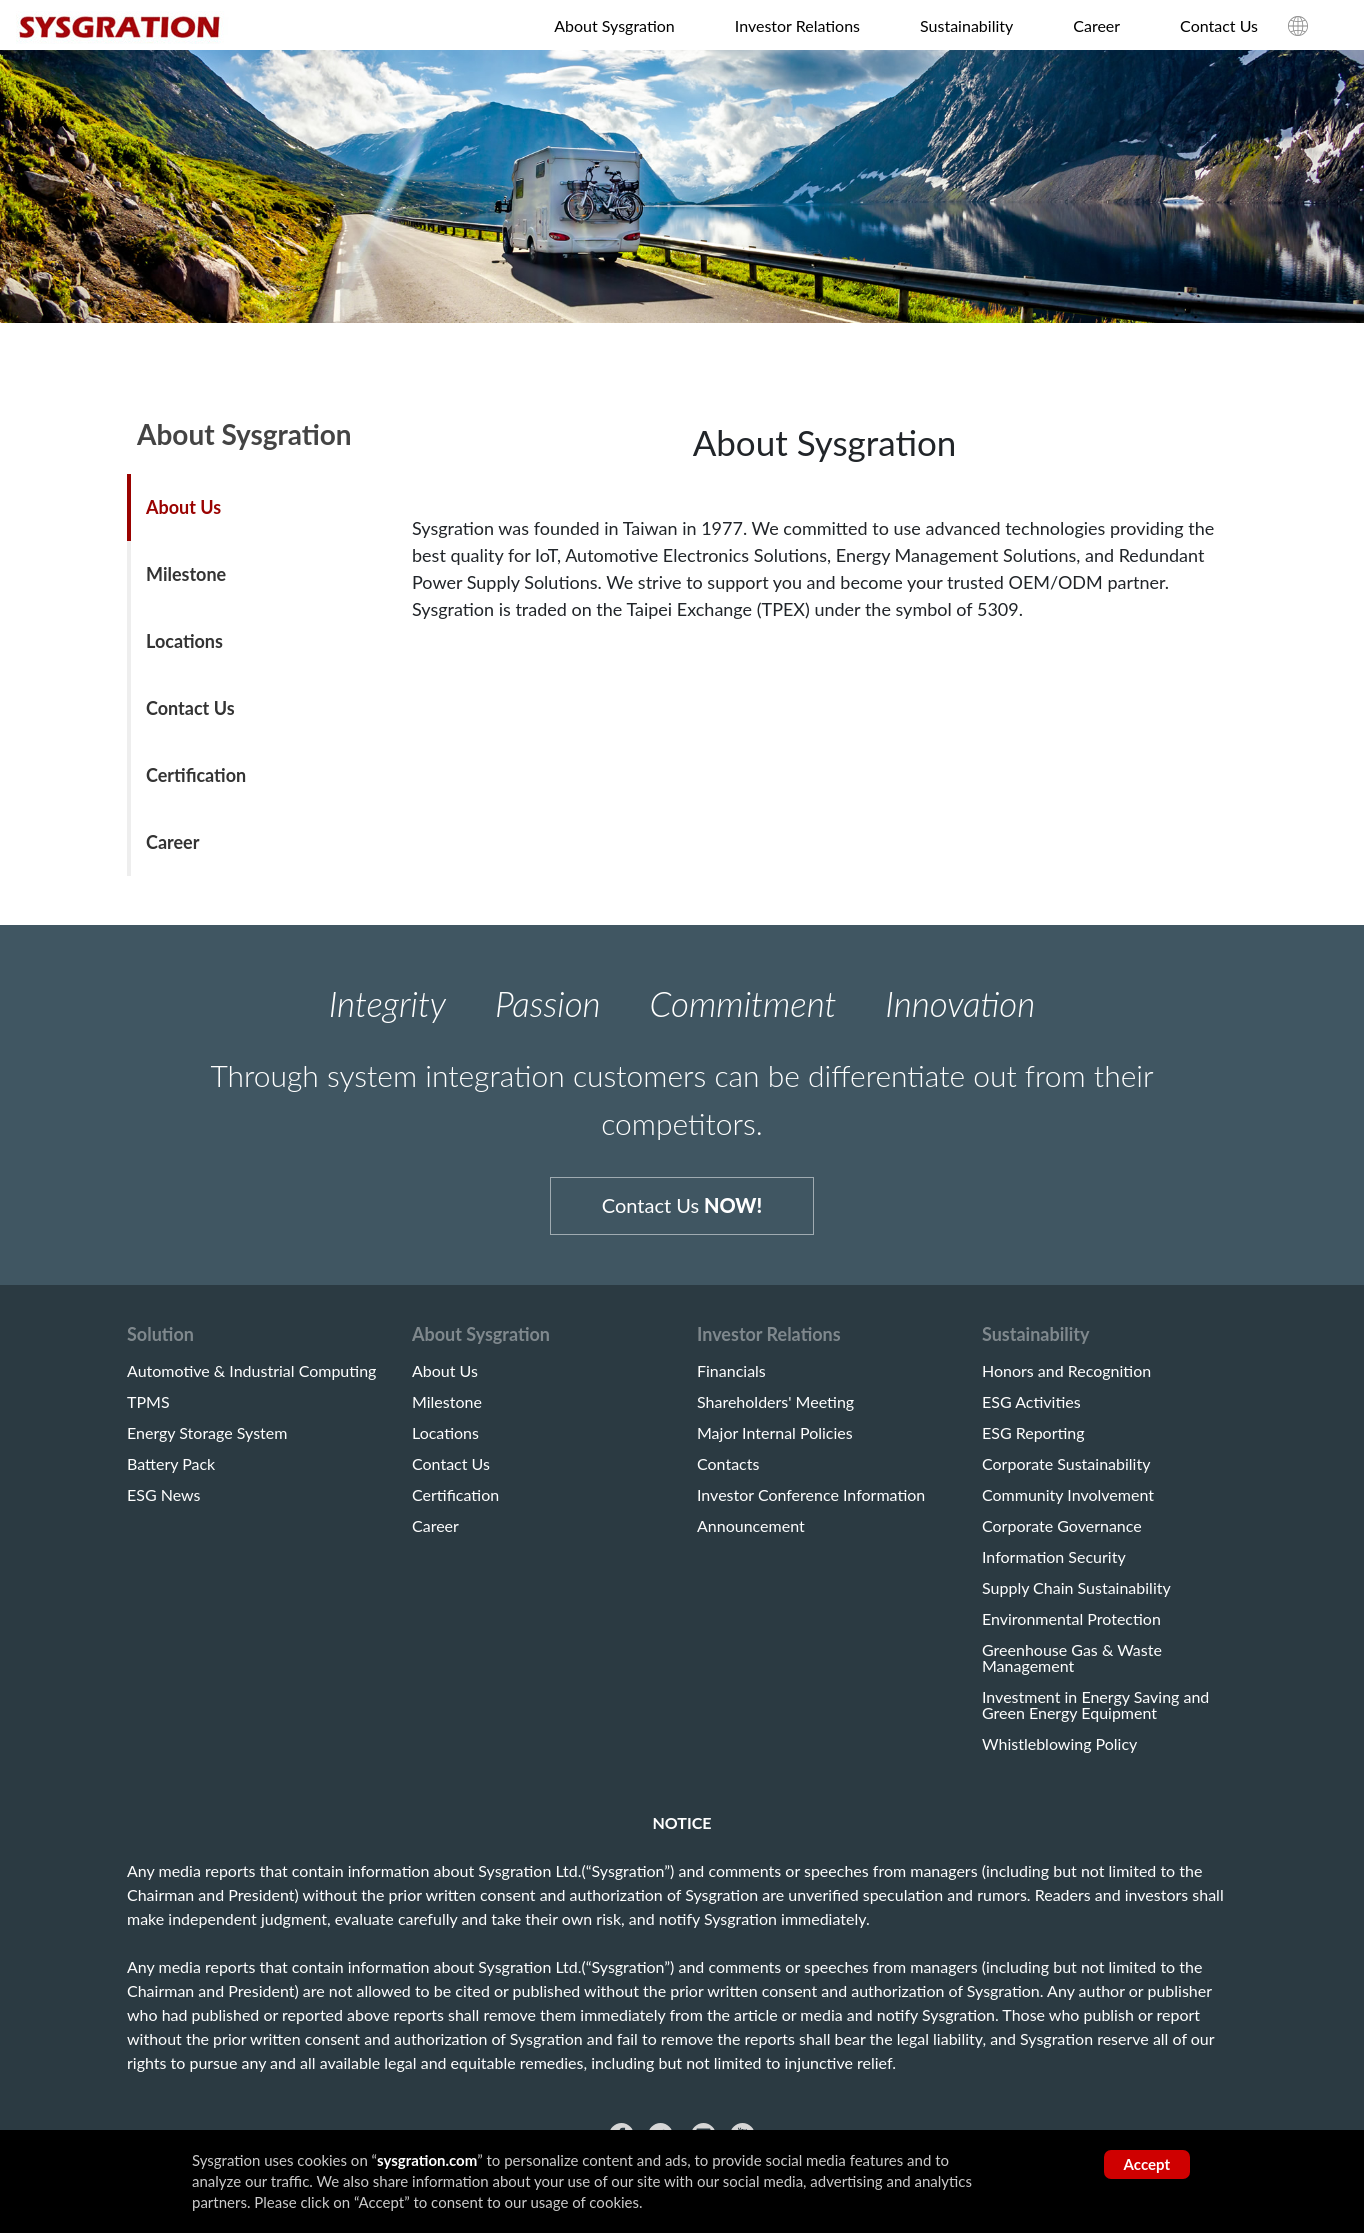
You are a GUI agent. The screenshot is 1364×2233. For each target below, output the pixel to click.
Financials (731, 1380)
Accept (1147, 2164)
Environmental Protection (1071, 1628)
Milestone (186, 574)
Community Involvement (1068, 1504)
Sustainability (966, 25)
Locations (184, 641)
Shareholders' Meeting (775, 1411)
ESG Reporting (1033, 1442)
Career (1096, 25)
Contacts (728, 1473)
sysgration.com (427, 2160)
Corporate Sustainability (1066, 1473)
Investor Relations (797, 25)
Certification (196, 775)
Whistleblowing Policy (1059, 1753)
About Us (183, 507)
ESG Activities (1031, 1411)
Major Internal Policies (775, 1442)
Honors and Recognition (1066, 1380)
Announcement (751, 1535)
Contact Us (1219, 25)
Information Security (1054, 1566)
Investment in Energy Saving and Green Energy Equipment (1095, 1714)
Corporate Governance (1062, 1535)
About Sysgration (614, 25)
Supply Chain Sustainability (1076, 1597)
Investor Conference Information (811, 1504)
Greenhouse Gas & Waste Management (1072, 1667)
